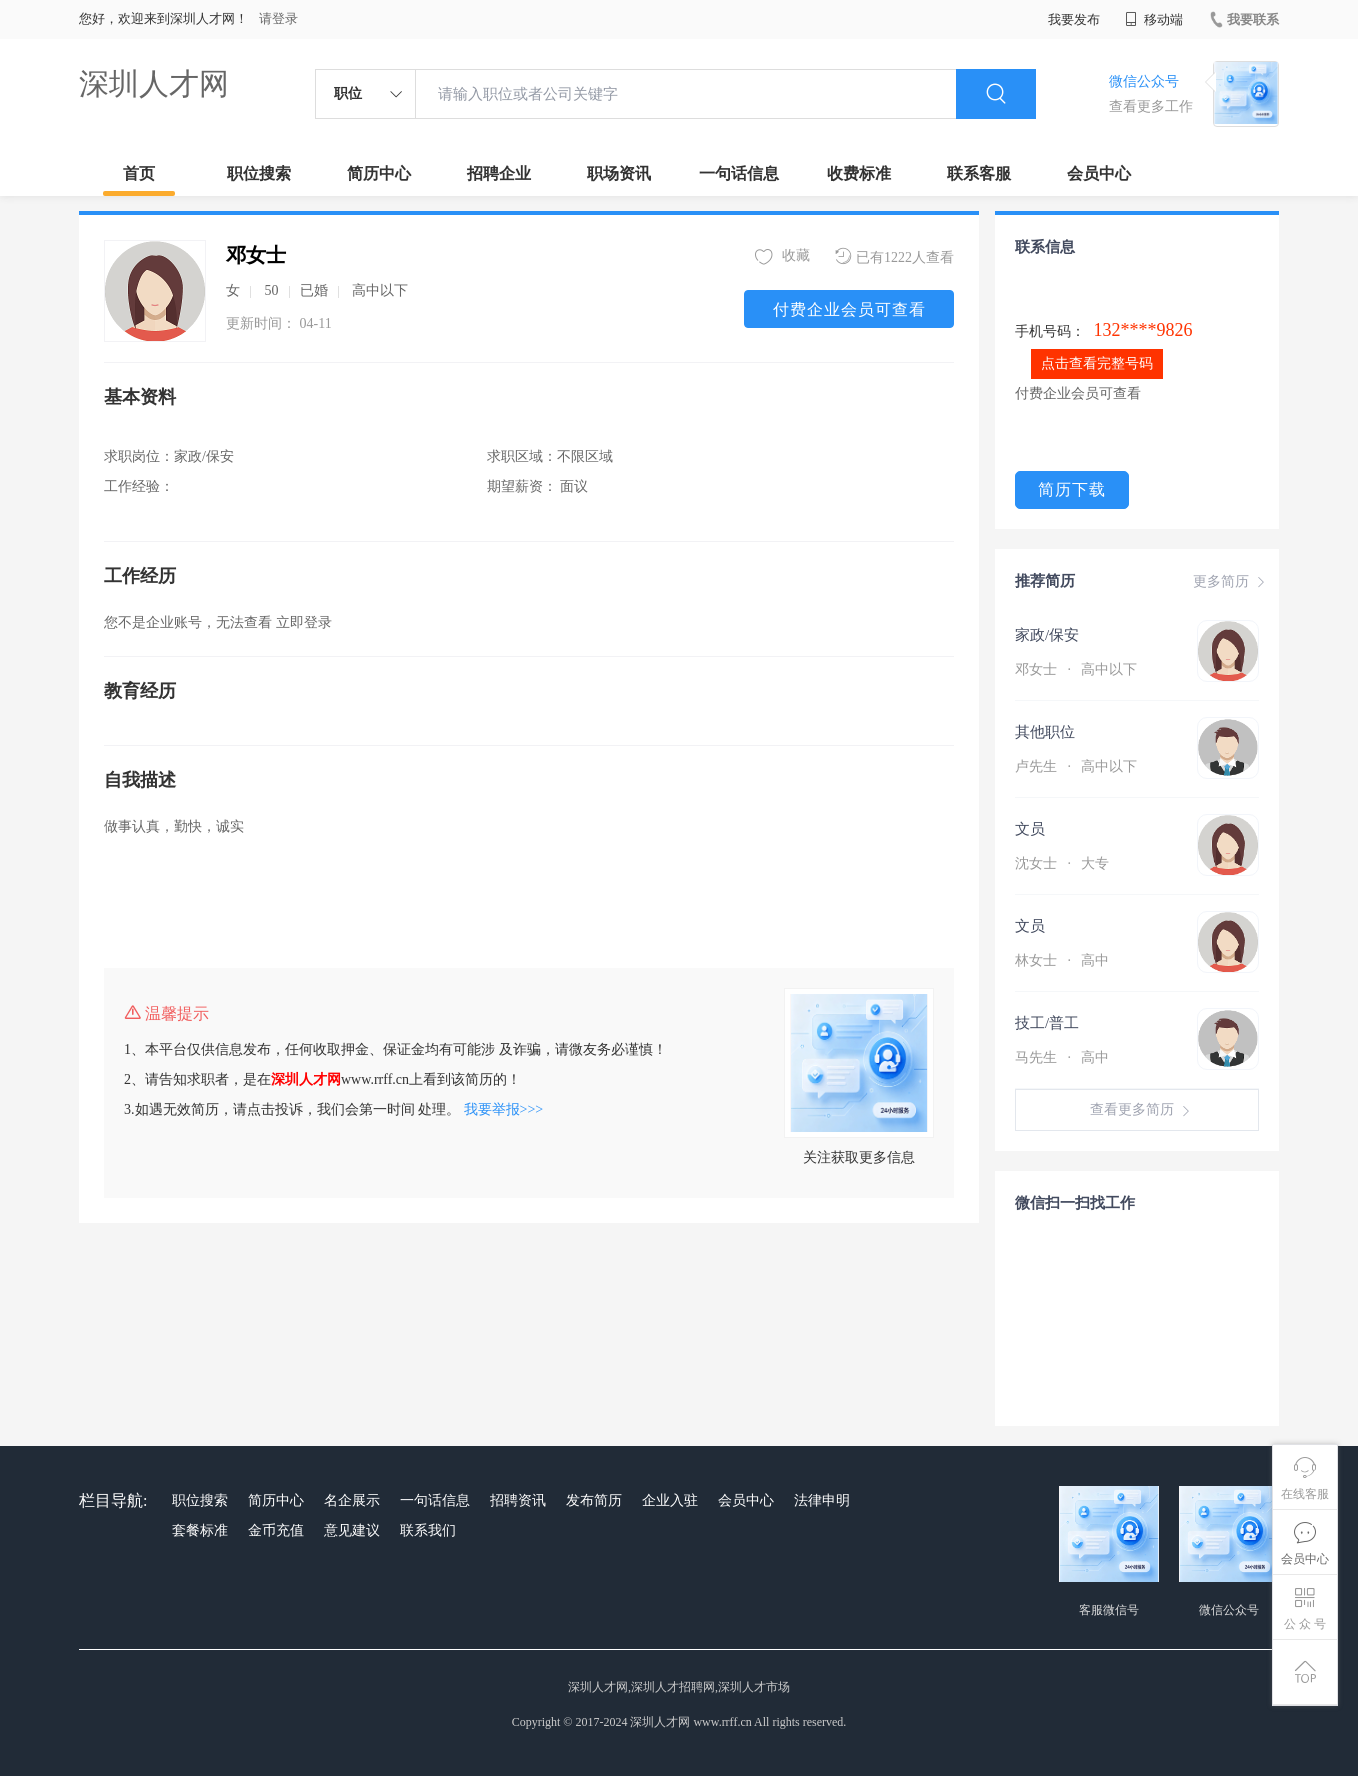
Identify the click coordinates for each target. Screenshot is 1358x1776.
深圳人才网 (154, 83)
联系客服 (979, 173)
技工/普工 (1047, 1023)
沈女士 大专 (1062, 863)
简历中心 (379, 173)
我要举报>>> (504, 1109)
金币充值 (276, 1530)
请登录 (278, 18)
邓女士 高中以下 (1076, 669)
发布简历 (594, 1500)
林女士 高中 (1062, 960)
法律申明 (822, 1500)
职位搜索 (259, 173)
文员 (1030, 829)
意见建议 (352, 1530)
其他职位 (1045, 732)
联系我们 (428, 1530)
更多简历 (1231, 582)
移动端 (1154, 19)
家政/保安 (1047, 635)
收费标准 (859, 173)
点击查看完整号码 (1097, 363)
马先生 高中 (1062, 1057)
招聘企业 (499, 173)
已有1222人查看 (894, 256)
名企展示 (352, 1500)
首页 (139, 173)
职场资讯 (619, 173)
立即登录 (304, 622)
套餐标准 (200, 1530)
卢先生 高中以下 (1076, 766)
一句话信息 (739, 173)
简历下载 (1072, 489)
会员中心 (1099, 173)
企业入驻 (670, 1500)
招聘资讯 (518, 1500)
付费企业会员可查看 (849, 309)
